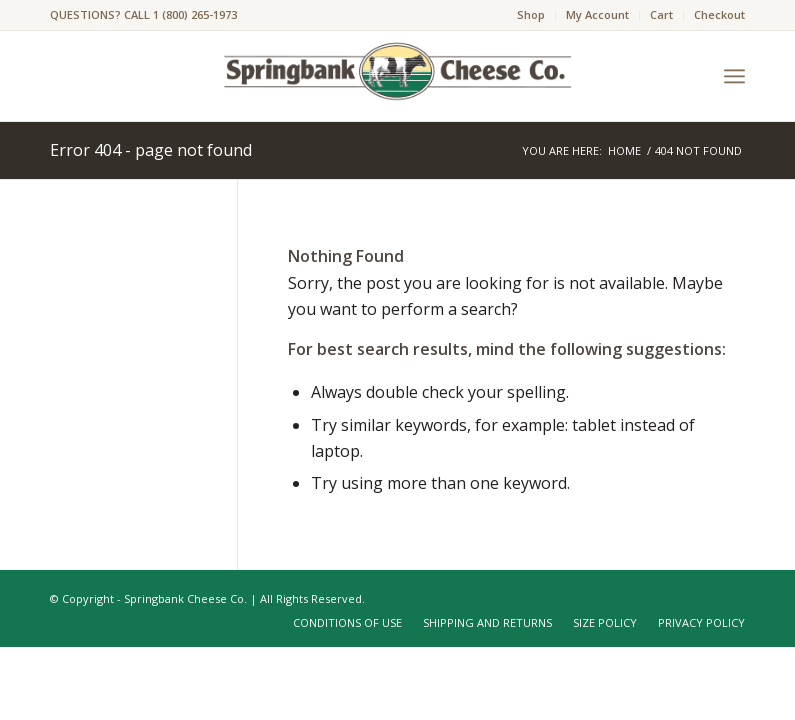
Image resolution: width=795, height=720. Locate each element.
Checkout (719, 14)
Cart (661, 14)
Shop (531, 14)
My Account (597, 14)
